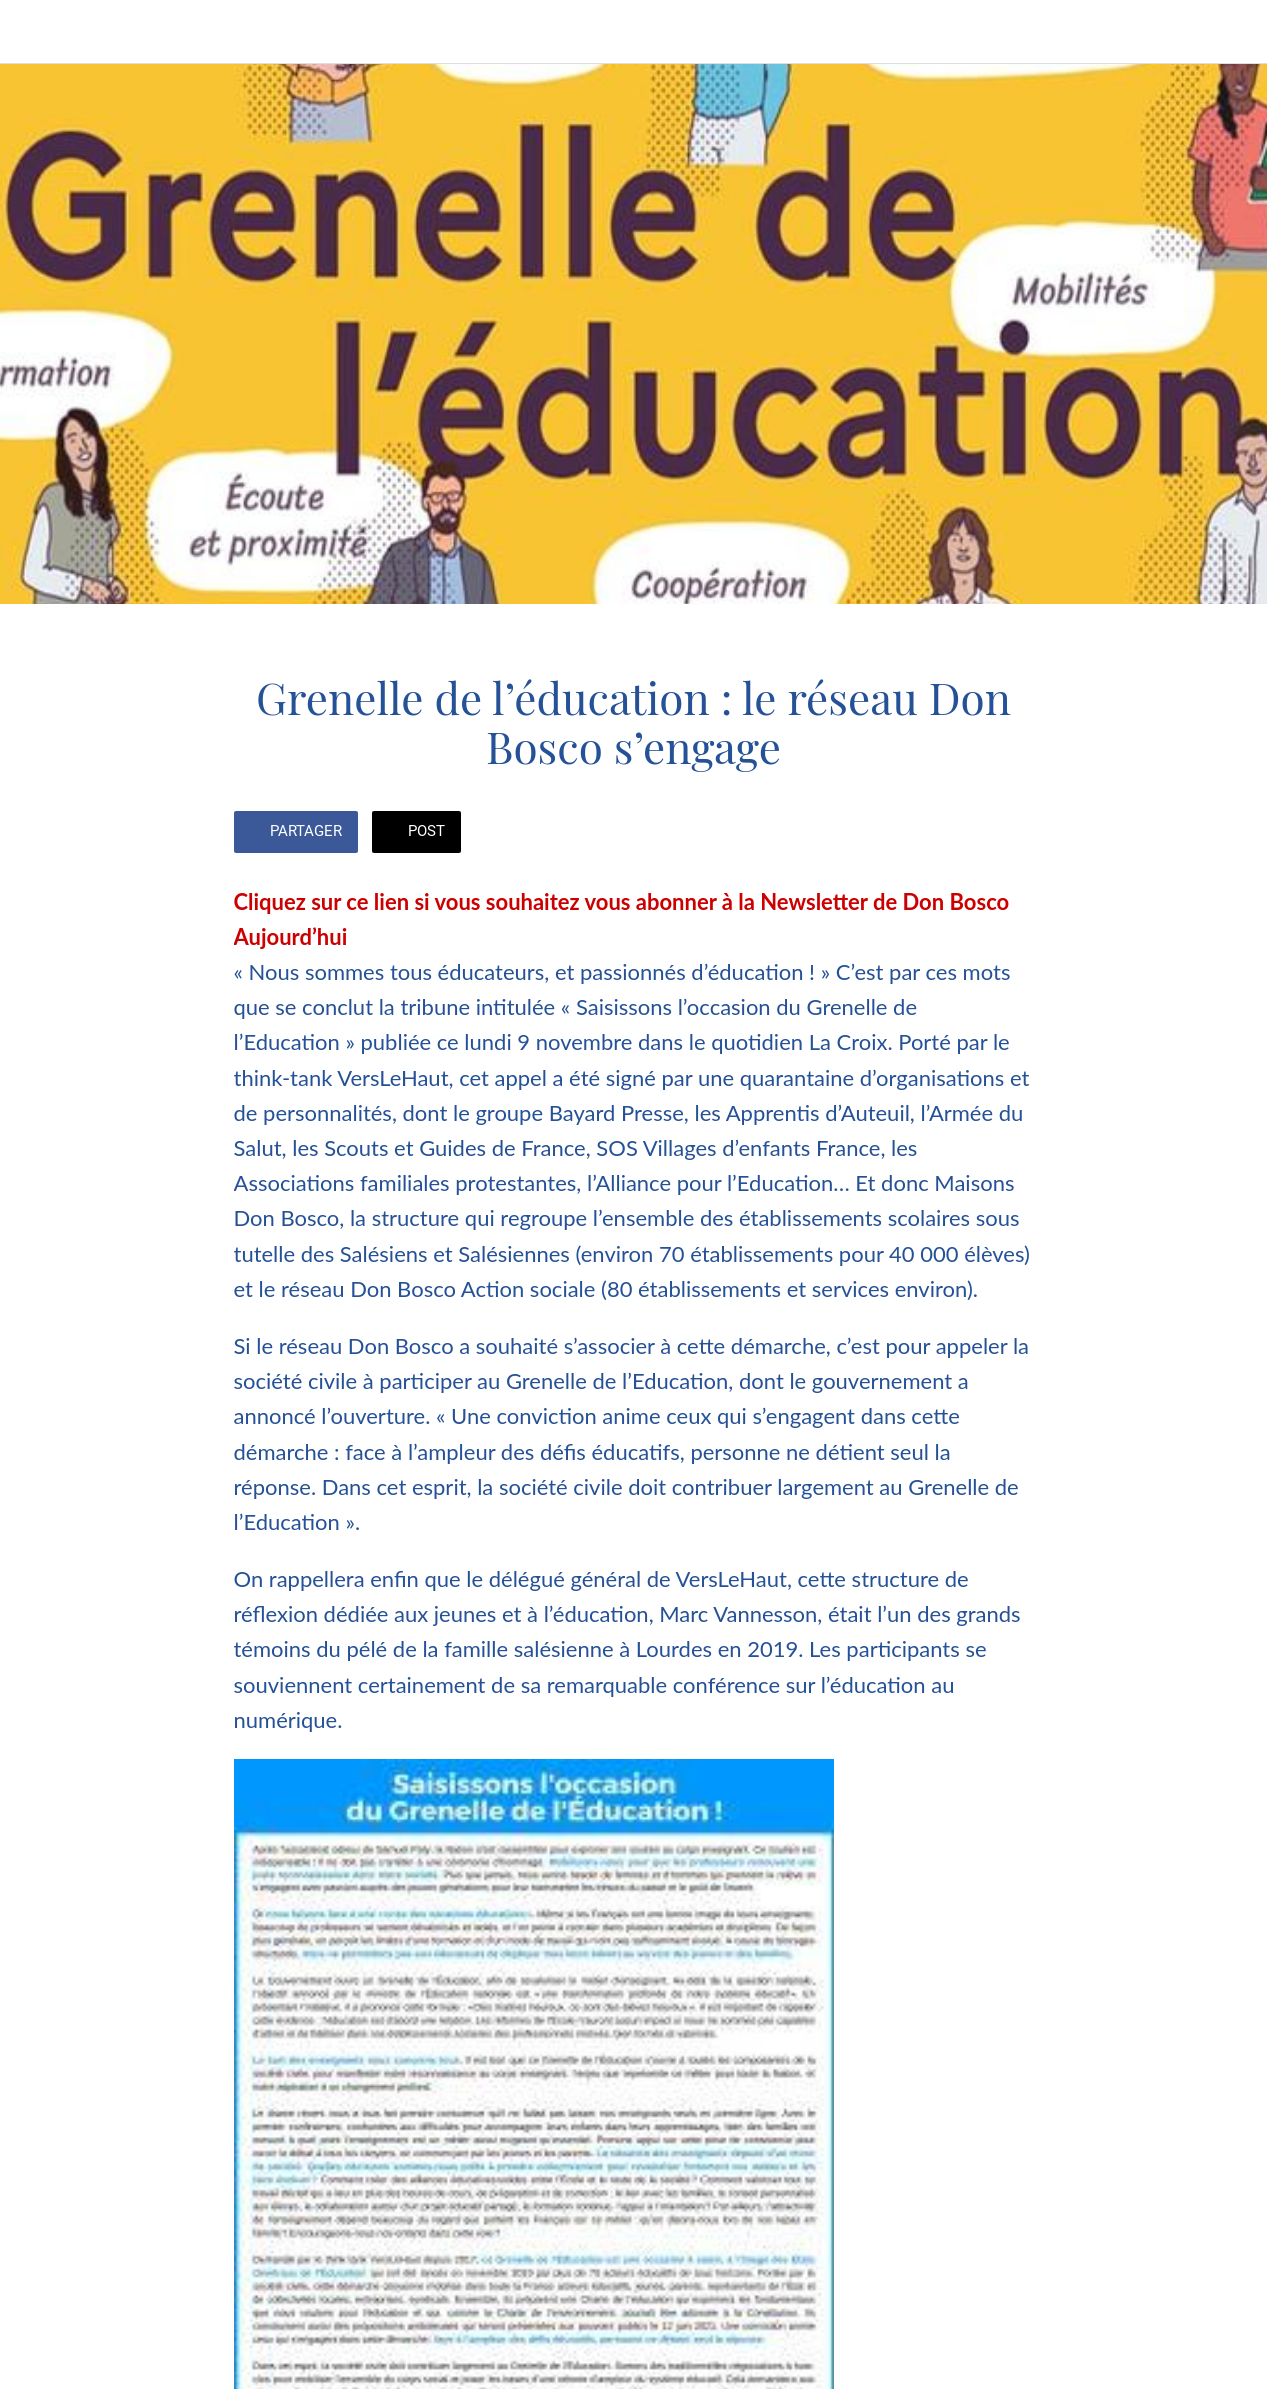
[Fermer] (32, 32)
